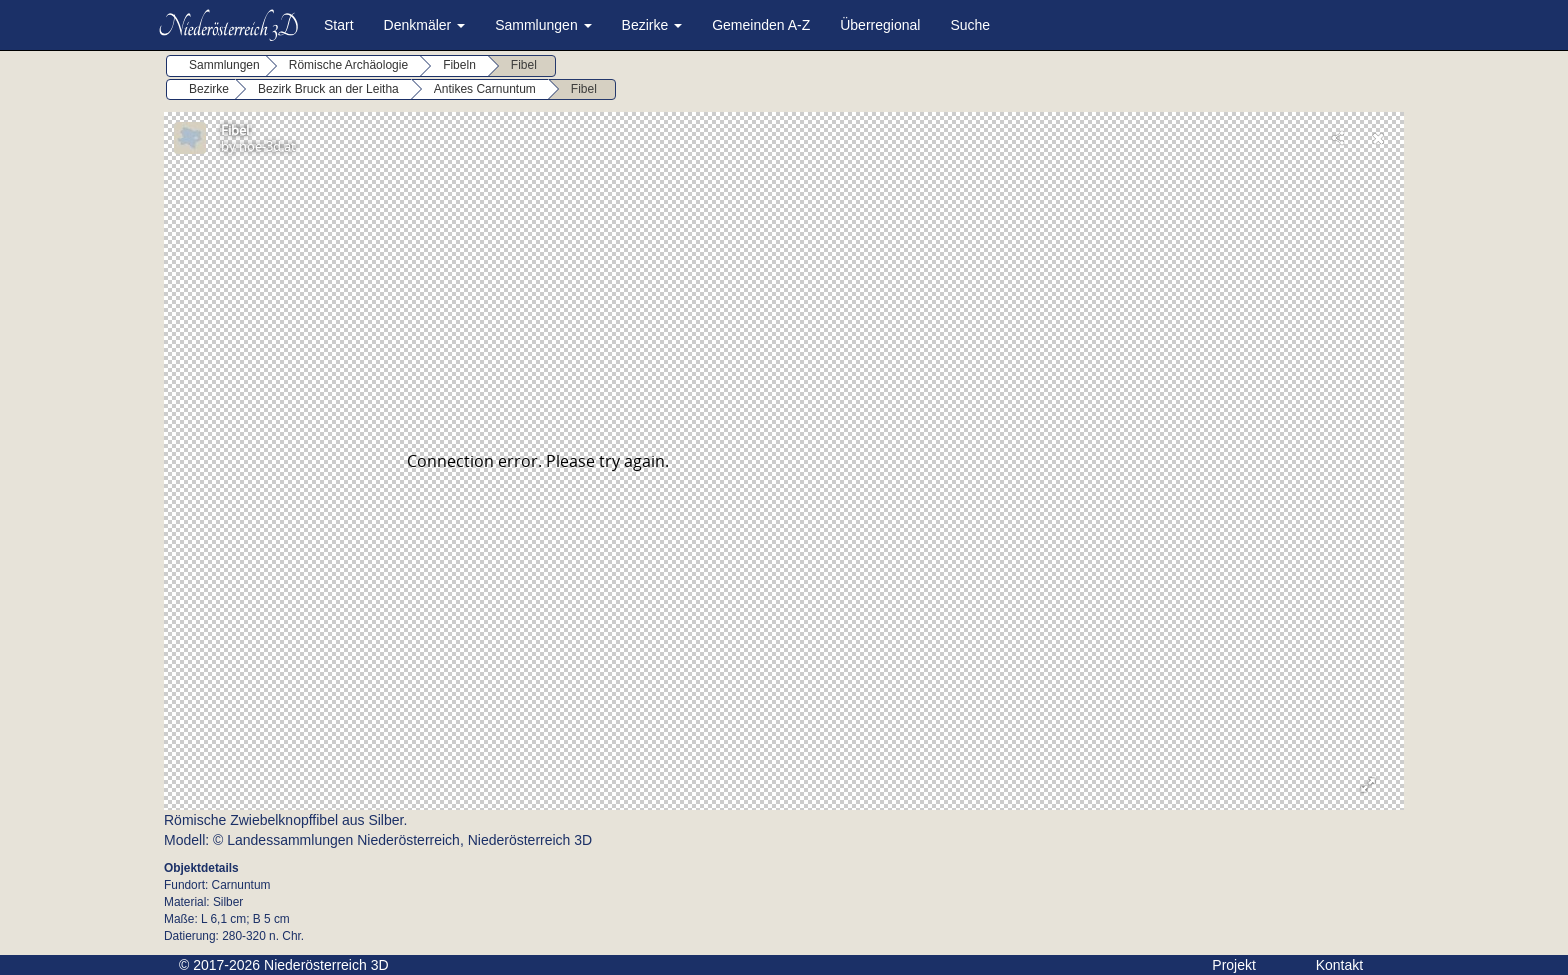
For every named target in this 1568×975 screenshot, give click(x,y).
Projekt (1234, 965)
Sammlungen (543, 25)
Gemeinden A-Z (761, 25)
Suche (970, 25)
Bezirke (652, 25)
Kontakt (1339, 965)
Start (339, 25)
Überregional (880, 25)
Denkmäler (425, 25)
